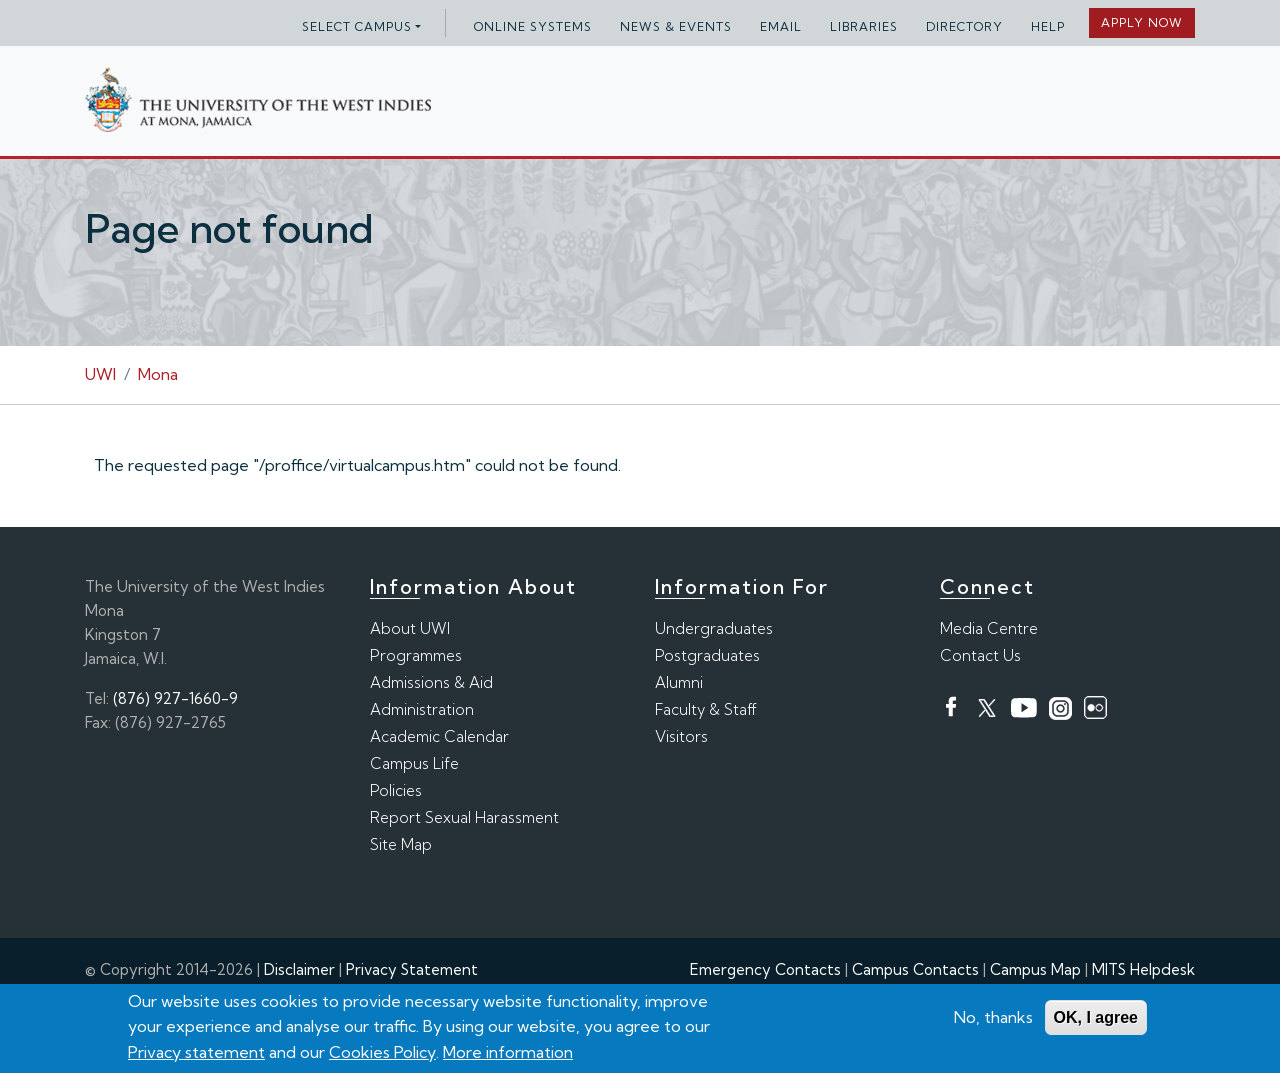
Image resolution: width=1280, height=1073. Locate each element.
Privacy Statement (412, 969)
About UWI (410, 628)
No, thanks (993, 1019)
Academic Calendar (439, 736)
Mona (158, 374)
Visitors (681, 736)
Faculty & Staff (706, 709)
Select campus (357, 26)
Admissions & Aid (431, 682)
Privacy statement (196, 1054)
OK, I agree (1096, 1019)
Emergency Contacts (765, 969)
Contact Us (980, 655)
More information (508, 1054)
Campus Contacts (915, 969)
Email (781, 26)
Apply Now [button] (1142, 22)
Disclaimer (299, 969)
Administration (422, 709)
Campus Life (414, 763)
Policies (396, 790)
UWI (100, 374)
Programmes (416, 655)
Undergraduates (714, 628)
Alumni (679, 682)
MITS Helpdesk (1143, 969)
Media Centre (989, 628)
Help (1048, 26)
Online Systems (533, 26)
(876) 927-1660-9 (175, 698)
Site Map (401, 844)
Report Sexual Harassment (464, 817)
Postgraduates (707, 655)
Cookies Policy (382, 1054)
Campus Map (1035, 969)
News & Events (676, 26)
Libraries (864, 26)
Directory (964, 26)
